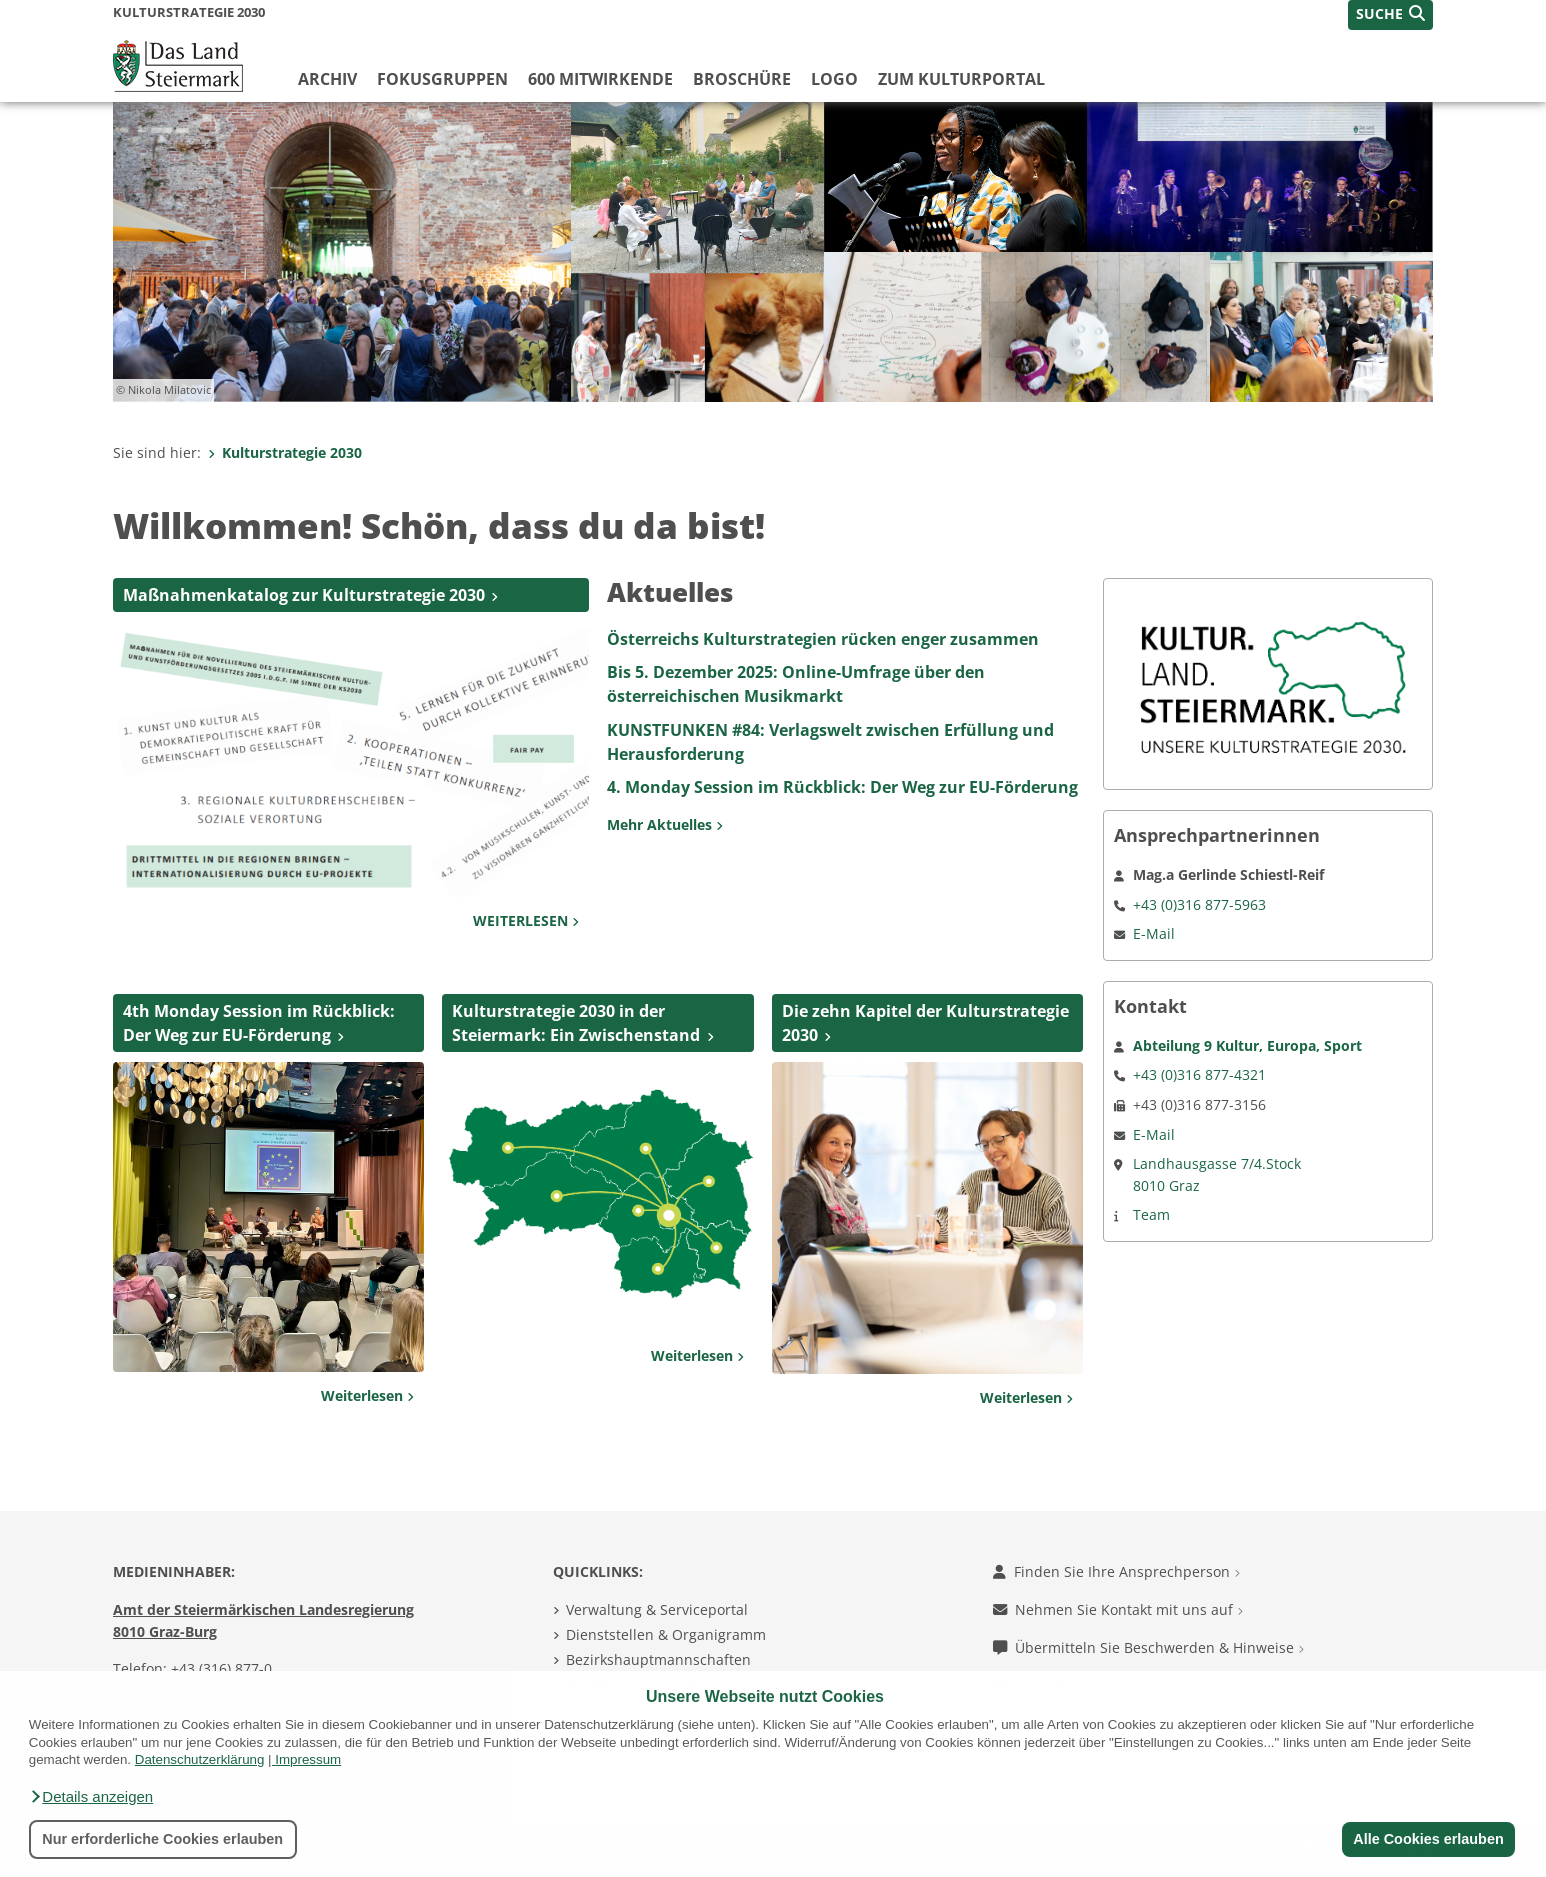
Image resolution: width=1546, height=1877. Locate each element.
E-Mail (1154, 933)
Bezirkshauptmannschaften (658, 1659)
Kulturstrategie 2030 (285, 452)
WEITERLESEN (526, 920)
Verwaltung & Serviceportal (657, 1609)
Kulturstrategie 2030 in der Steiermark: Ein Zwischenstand (576, 1023)
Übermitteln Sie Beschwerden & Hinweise (1148, 1647)
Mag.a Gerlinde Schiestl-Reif (1228, 874)
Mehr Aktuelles (665, 824)
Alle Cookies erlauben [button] (1428, 1839)
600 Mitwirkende (600, 79)
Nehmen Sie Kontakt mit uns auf (1118, 1609)
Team (1151, 1214)
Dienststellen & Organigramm (666, 1634)
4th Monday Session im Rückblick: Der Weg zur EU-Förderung (259, 1023)
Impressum (308, 1759)
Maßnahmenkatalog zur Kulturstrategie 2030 (304, 595)
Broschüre (742, 79)
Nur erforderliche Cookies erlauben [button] (162, 1839)
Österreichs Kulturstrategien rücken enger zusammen (823, 639)
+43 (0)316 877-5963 (1199, 904)
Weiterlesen (367, 1395)
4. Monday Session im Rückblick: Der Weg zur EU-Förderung (842, 787)
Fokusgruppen (442, 79)
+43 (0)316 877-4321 (1199, 1074)
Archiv (327, 79)
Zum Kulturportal (961, 79)
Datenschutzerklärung (200, 1759)
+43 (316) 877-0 (221, 1668)
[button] (91, 1797)
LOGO (834, 79)
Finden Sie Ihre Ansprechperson (1116, 1571)
